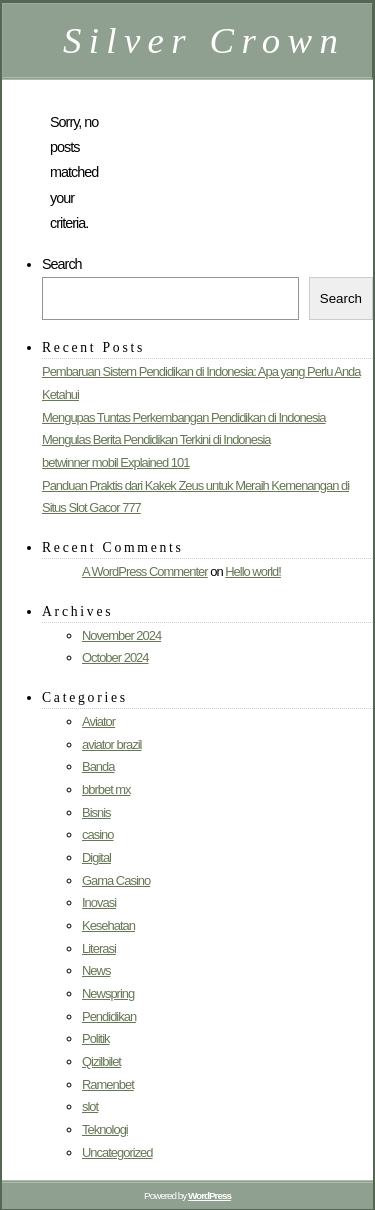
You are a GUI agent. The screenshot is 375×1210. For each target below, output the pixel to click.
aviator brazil (111, 744)
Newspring (108, 993)
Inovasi (99, 902)
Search (62, 264)
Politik (96, 1038)
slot (90, 1106)
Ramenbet (108, 1084)
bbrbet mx (106, 789)
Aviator (98, 721)
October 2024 (115, 657)
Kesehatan (108, 925)
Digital (96, 857)
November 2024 (121, 635)
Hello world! (253, 571)
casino (97, 834)
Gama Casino (116, 880)
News (96, 970)
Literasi (99, 948)
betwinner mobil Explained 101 (115, 462)
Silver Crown (204, 40)
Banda (98, 766)
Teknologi (105, 1129)
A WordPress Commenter (145, 571)
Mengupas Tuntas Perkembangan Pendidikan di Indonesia (184, 417)
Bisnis (96, 812)
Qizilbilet (101, 1061)
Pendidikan (109, 1016)
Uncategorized (117, 1152)
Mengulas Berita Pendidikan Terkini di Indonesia (156, 439)
